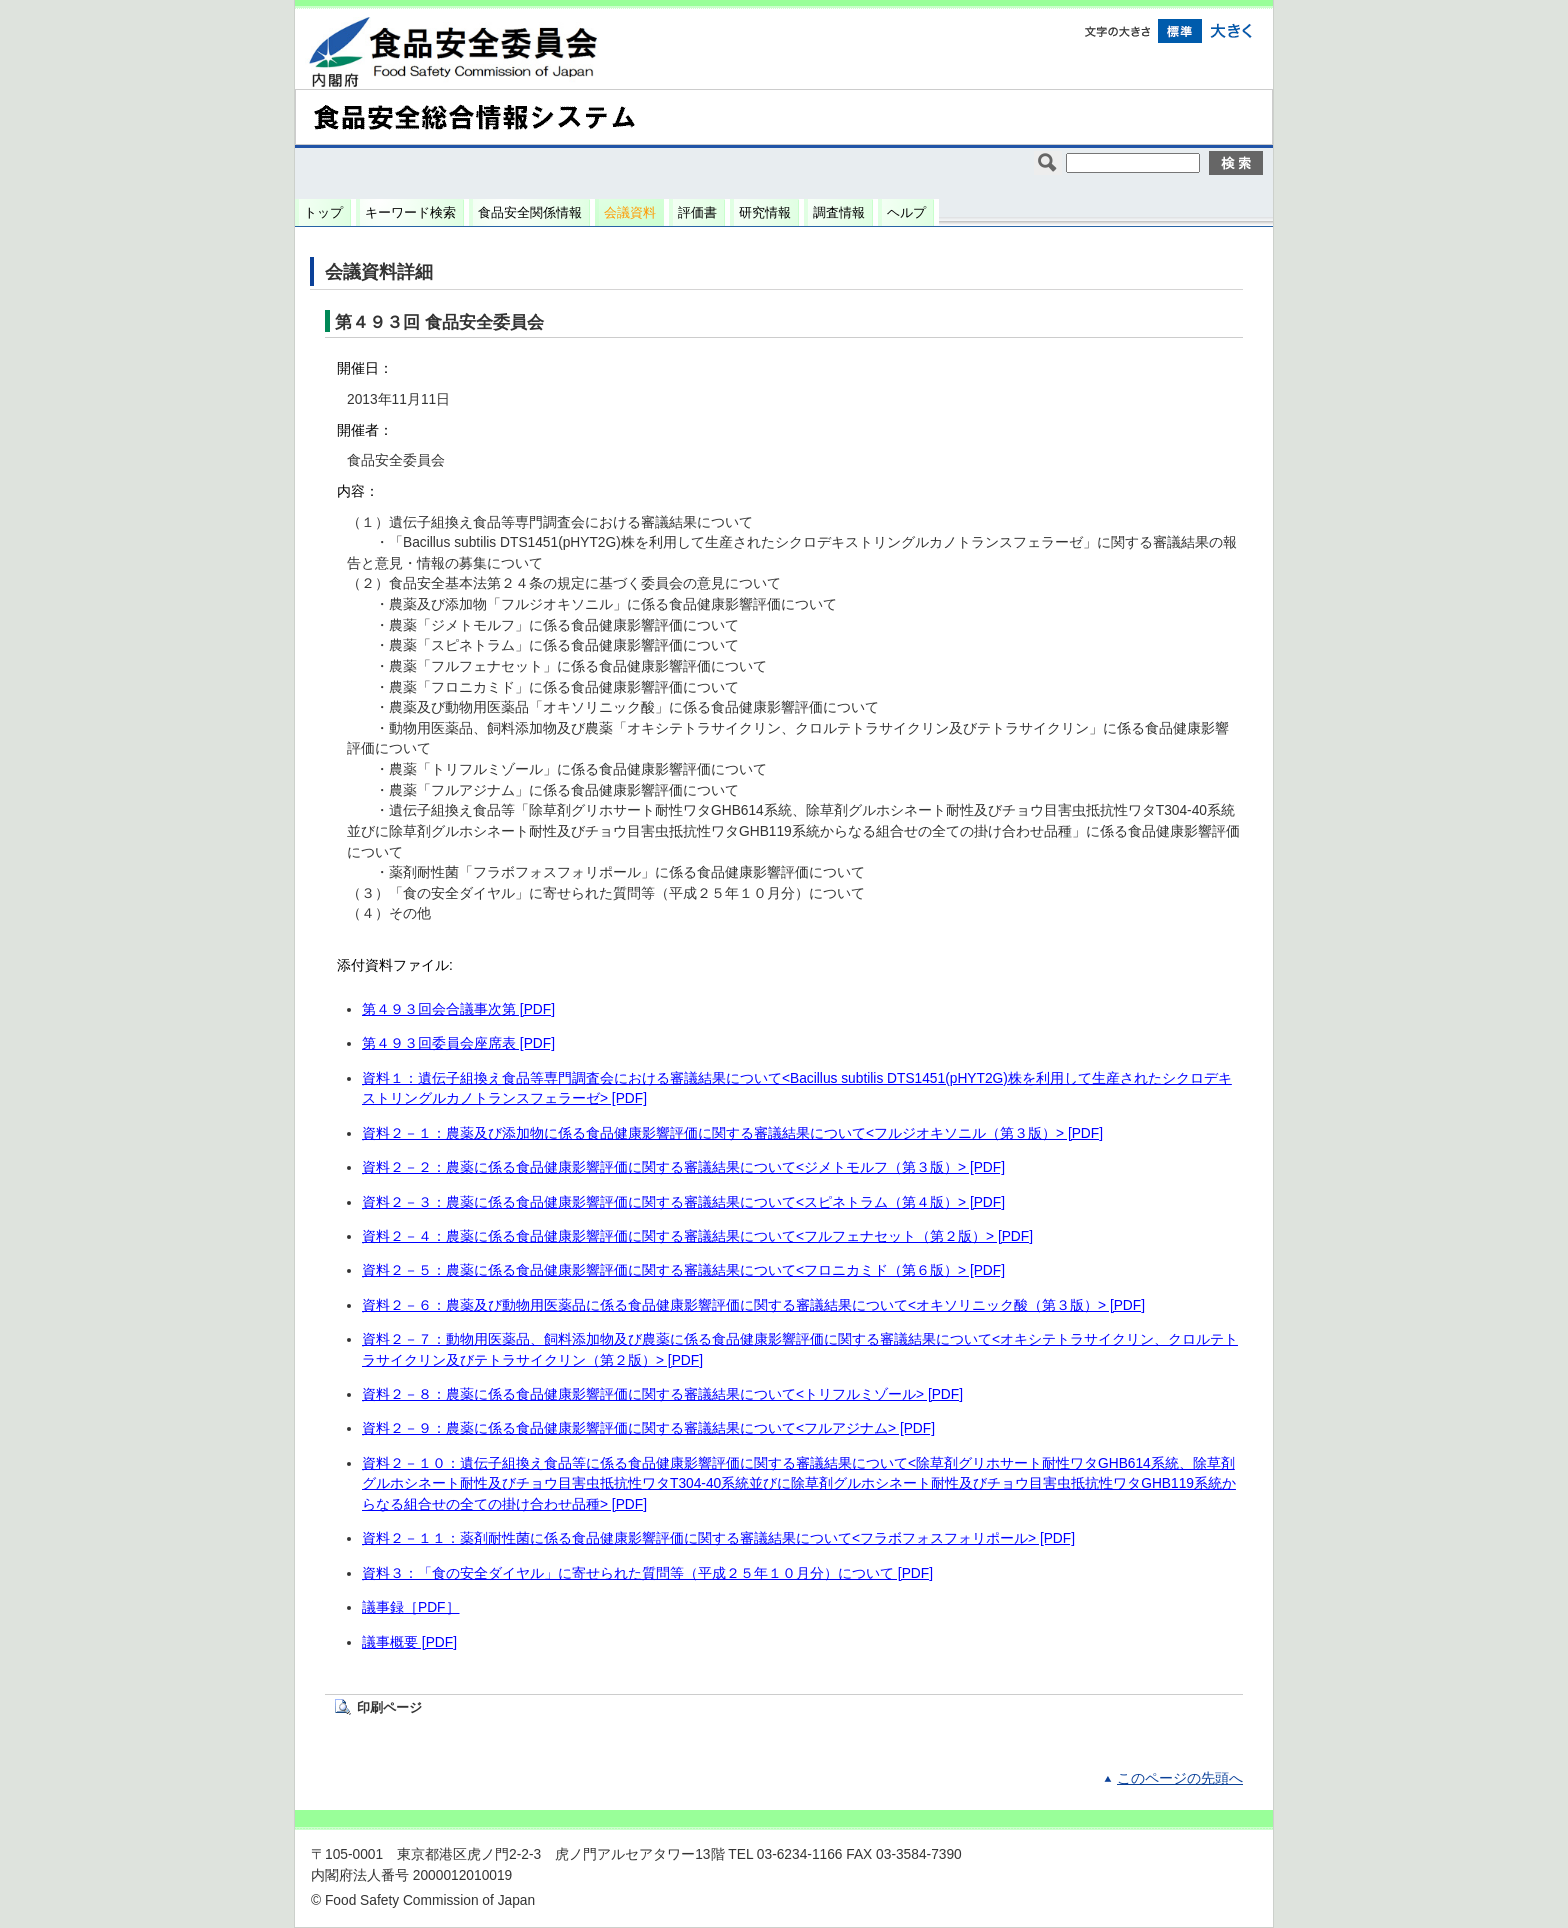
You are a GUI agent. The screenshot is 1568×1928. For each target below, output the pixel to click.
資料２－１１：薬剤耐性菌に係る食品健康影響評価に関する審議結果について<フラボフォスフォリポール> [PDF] (718, 1538)
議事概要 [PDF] (409, 1642)
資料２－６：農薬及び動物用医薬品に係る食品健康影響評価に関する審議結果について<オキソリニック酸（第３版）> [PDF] (753, 1305)
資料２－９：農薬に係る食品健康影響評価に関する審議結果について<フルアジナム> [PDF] (648, 1428)
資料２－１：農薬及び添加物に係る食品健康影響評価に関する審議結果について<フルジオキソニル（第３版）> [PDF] (732, 1133)
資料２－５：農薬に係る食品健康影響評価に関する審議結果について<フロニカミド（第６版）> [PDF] (683, 1270)
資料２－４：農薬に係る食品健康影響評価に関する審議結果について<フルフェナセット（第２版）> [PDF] (697, 1236)
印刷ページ (389, 1707)
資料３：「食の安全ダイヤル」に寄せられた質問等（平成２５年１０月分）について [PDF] (647, 1573)
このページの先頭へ (1180, 1778)
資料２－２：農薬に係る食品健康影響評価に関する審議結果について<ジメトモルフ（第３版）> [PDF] (683, 1167)
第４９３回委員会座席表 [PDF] (458, 1043)
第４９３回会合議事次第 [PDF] (458, 1009)
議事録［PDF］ (411, 1607)
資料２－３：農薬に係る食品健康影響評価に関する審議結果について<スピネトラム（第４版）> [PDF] (683, 1202)
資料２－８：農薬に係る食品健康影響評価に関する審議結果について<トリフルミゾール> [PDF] (662, 1394)
